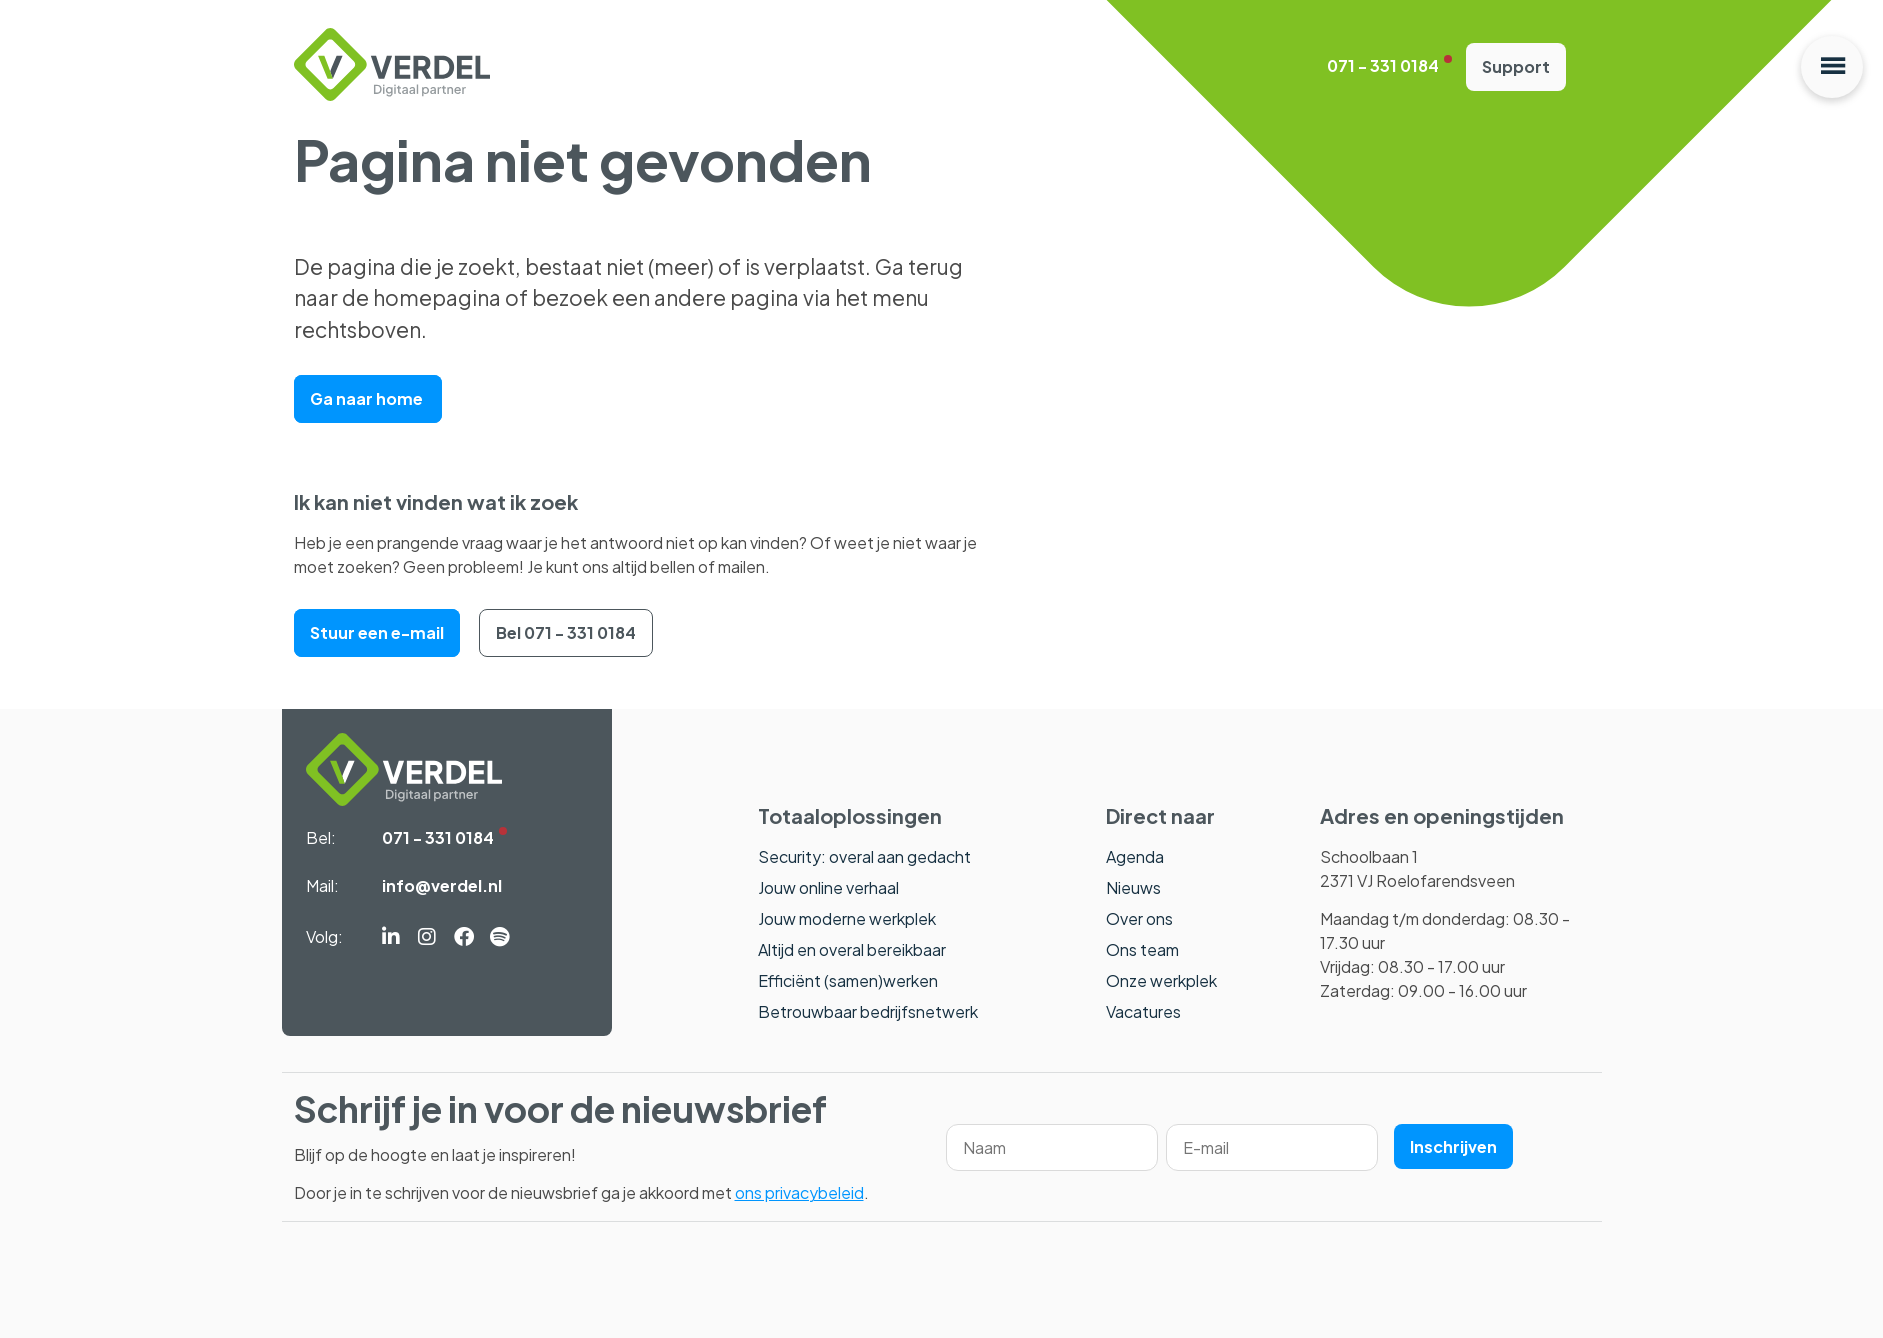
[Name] (1052, 1147)
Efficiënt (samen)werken (848, 980)
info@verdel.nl (442, 885)
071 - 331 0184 (1383, 65)
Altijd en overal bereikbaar (852, 949)
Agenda (1135, 856)
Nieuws (1133, 887)
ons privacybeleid (799, 1192)
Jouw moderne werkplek (847, 918)
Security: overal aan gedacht (864, 856)
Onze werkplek (1161, 980)
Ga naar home (368, 398)
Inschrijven (1453, 1146)
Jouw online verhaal (828, 887)
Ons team (1142, 949)
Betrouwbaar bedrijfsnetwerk (868, 1011)
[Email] (1272, 1147)
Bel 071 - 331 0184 (566, 632)
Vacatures (1143, 1011)
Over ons (1139, 918)
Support (1516, 66)
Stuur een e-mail (377, 632)
